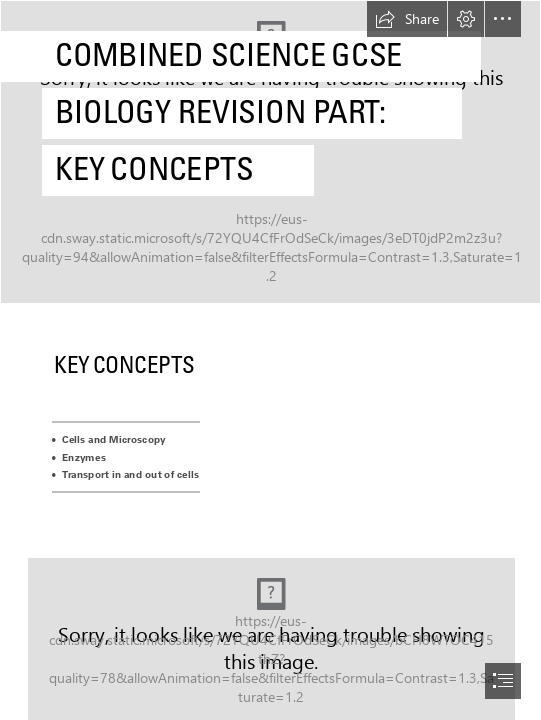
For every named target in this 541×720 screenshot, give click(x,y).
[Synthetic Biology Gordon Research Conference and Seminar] (270, 152)
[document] (270, 360)
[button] (407, 19)
